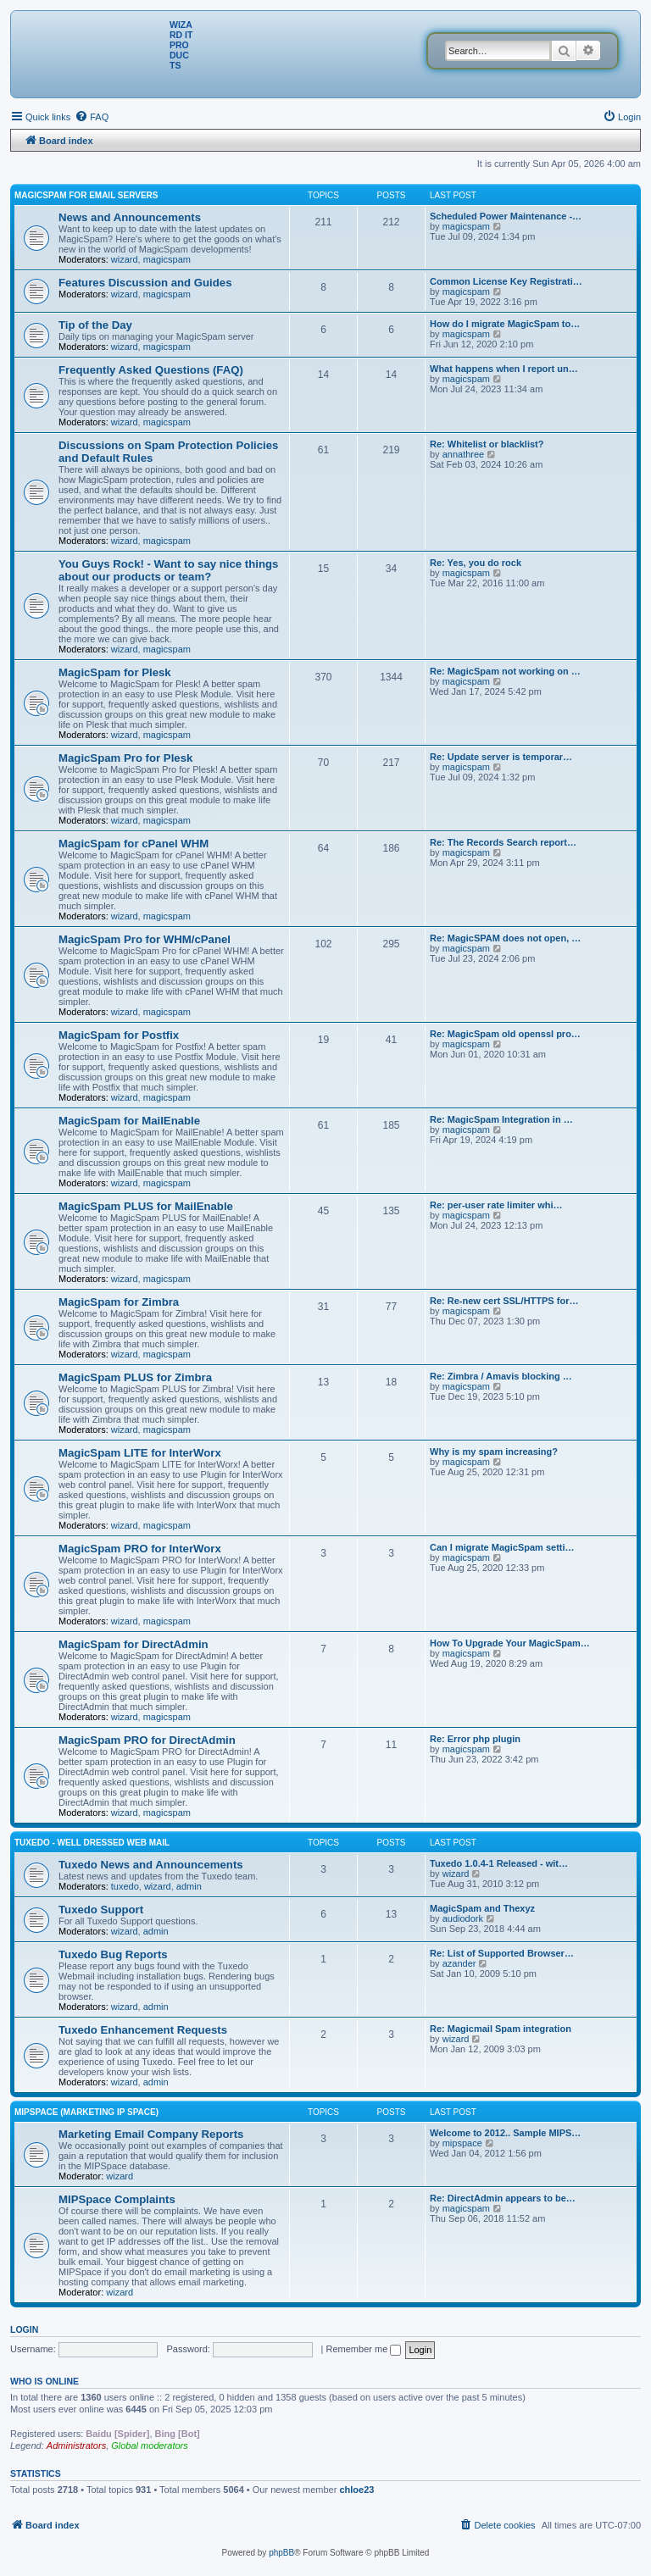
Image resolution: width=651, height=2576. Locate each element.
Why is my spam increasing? (494, 1451)
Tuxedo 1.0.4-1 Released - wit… (499, 1863)
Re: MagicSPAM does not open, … (505, 938)
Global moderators (149, 2445)
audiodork (462, 1918)
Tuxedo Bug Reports (113, 1954)
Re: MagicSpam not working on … (505, 671)
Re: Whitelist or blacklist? (486, 444)
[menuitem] (91, 117)
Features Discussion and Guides (144, 282)
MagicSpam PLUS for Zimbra (135, 1377)
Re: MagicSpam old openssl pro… (505, 1034)
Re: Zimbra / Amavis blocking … (501, 1376)
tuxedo (125, 1886)
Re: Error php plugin (475, 1739)
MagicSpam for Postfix (118, 1035)
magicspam (167, 259)
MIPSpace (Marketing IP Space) (86, 2112)
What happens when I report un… (504, 369)
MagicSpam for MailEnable (129, 1120)
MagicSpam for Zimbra (118, 1302)
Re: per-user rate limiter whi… (496, 1205)
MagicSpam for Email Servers (86, 195)
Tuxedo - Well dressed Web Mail (92, 1842)
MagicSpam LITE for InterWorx (139, 1452)
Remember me (364, 2349)
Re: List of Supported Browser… (502, 1953)
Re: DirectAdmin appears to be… (503, 2198)
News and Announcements (129, 217)
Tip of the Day (95, 325)
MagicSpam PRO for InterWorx (139, 1548)
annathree (463, 454)
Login (24, 2329)
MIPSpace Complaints (116, 2199)
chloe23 (356, 2489)
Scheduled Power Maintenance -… (505, 216)
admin (189, 1886)
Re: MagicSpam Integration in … (501, 1119)
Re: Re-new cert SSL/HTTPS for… (504, 1301)
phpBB (281, 2552)
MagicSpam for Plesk (114, 672)
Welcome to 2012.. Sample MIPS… (505, 2133)
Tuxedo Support (100, 1909)
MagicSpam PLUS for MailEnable (145, 1206)
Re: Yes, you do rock (475, 563)
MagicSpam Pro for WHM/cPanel (144, 939)
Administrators (76, 2445)
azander (459, 1963)
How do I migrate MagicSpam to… (505, 324)
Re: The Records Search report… (503, 842)
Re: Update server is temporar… (501, 757)
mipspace (462, 2143)
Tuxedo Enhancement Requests (142, 2030)
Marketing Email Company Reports (150, 2134)
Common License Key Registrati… (506, 281)
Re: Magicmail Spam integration (500, 2029)
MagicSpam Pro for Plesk (125, 758)
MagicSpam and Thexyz (482, 1908)
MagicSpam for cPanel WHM (133, 843)
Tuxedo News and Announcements (150, 1864)
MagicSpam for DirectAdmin (133, 1644)
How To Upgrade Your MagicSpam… (510, 1643)
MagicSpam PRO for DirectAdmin (147, 1740)
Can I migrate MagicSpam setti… (502, 1547)
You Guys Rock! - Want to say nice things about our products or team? (168, 570)
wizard (124, 259)
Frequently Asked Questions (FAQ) (150, 370)
